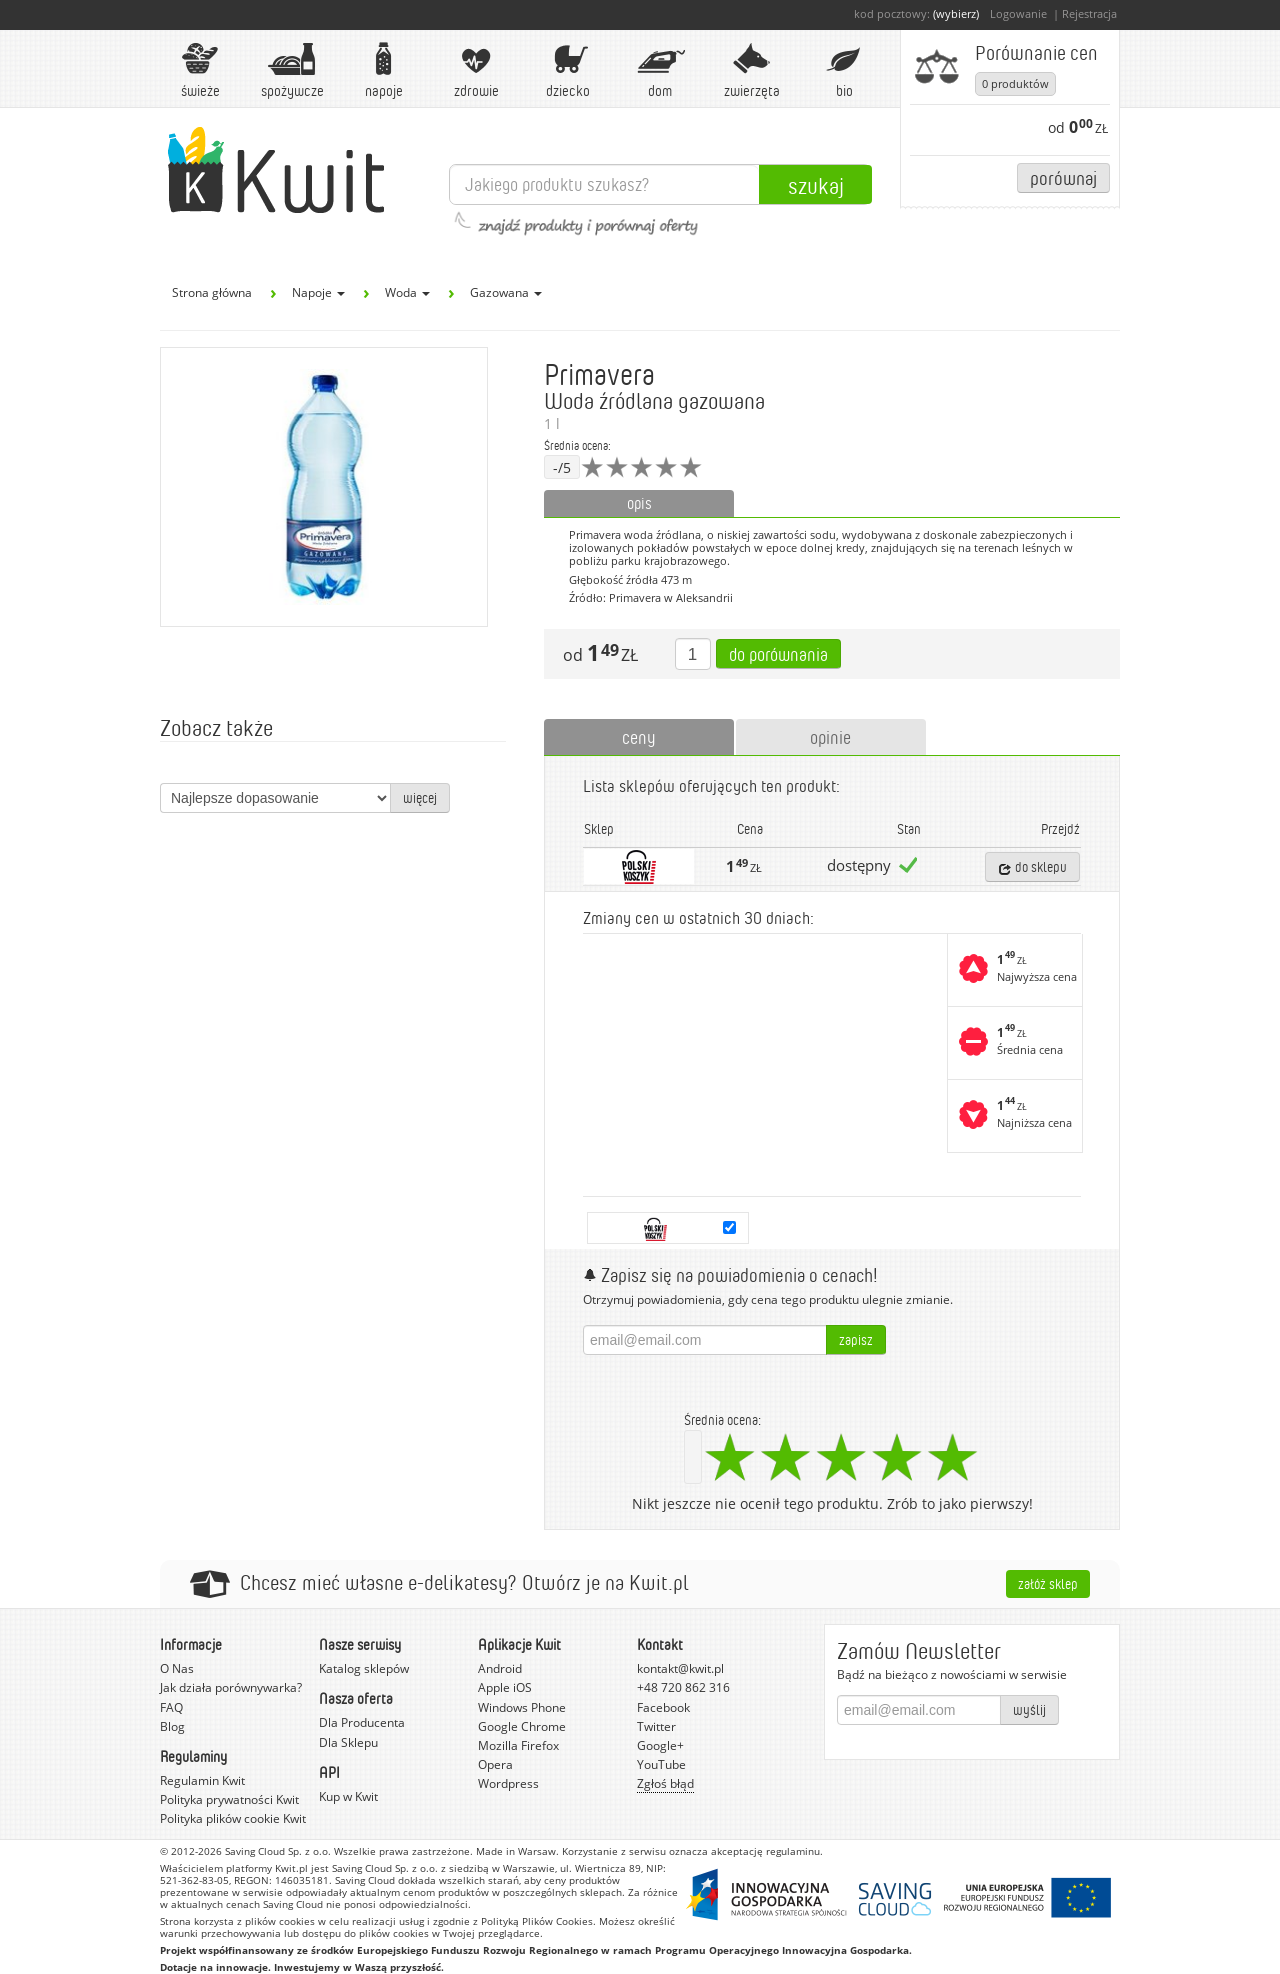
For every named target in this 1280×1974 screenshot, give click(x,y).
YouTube (661, 1764)
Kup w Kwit (348, 1796)
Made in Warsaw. (517, 1851)
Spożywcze (292, 70)
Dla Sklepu (348, 1742)
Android (500, 1668)
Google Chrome (522, 1726)
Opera (495, 1764)
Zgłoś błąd (665, 1783)
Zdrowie (476, 70)
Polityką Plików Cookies (537, 1921)
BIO (844, 70)
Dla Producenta (362, 1722)
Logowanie (1018, 13)
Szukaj (816, 185)
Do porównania (778, 654)
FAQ (171, 1707)
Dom (660, 70)
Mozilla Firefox (518, 1745)
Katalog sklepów (364, 1668)
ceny (639, 737)
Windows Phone (522, 1707)
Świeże (200, 70)
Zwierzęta (752, 70)
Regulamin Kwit (202, 1780)
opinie (830, 737)
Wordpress (508, 1783)
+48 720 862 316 (683, 1687)
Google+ (660, 1745)
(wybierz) (956, 13)
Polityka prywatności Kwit (229, 1799)
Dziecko (568, 70)
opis (639, 503)
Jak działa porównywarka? (231, 1687)
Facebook (663, 1707)
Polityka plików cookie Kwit (233, 1818)
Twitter (656, 1726)
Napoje (384, 70)
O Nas (177, 1668)
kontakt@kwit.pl (680, 1668)
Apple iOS (505, 1687)
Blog (172, 1726)
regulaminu (793, 1851)
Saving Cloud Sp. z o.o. (278, 1851)
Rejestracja (1089, 13)
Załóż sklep (1048, 1583)
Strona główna (212, 292)
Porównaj (1063, 177)
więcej (420, 797)
